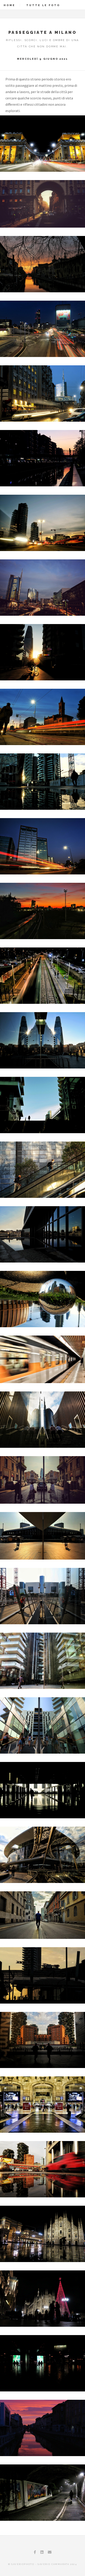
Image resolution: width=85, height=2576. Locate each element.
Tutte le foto (43, 5)
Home (9, 5)
